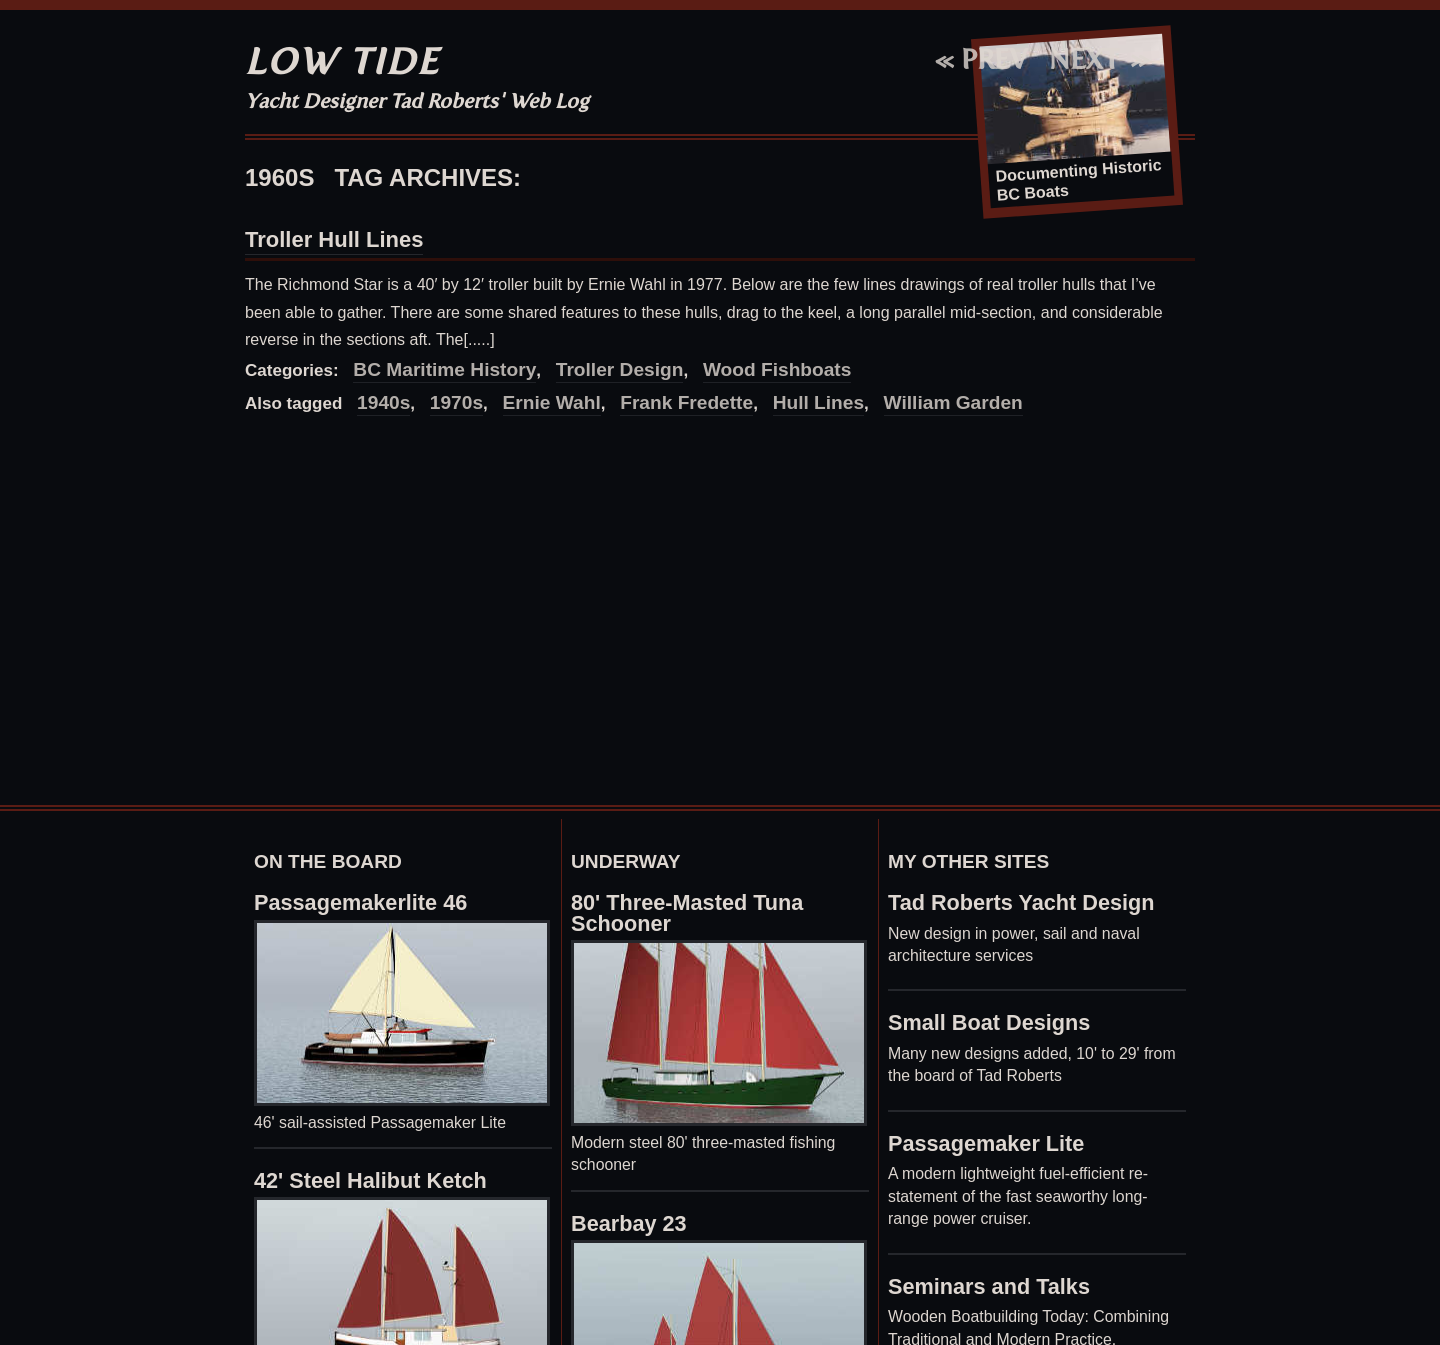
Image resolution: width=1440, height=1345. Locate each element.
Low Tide (342, 61)
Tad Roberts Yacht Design (1021, 902)
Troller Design (620, 369)
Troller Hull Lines (334, 239)
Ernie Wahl (552, 402)
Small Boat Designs (989, 1022)
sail (1055, 933)
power (1013, 933)
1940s (383, 402)
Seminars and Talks (989, 1286)
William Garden (953, 402)
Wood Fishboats (777, 369)
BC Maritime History (444, 369)
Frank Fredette (686, 402)
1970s (456, 402)
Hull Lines (818, 402)
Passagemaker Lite (986, 1143)
